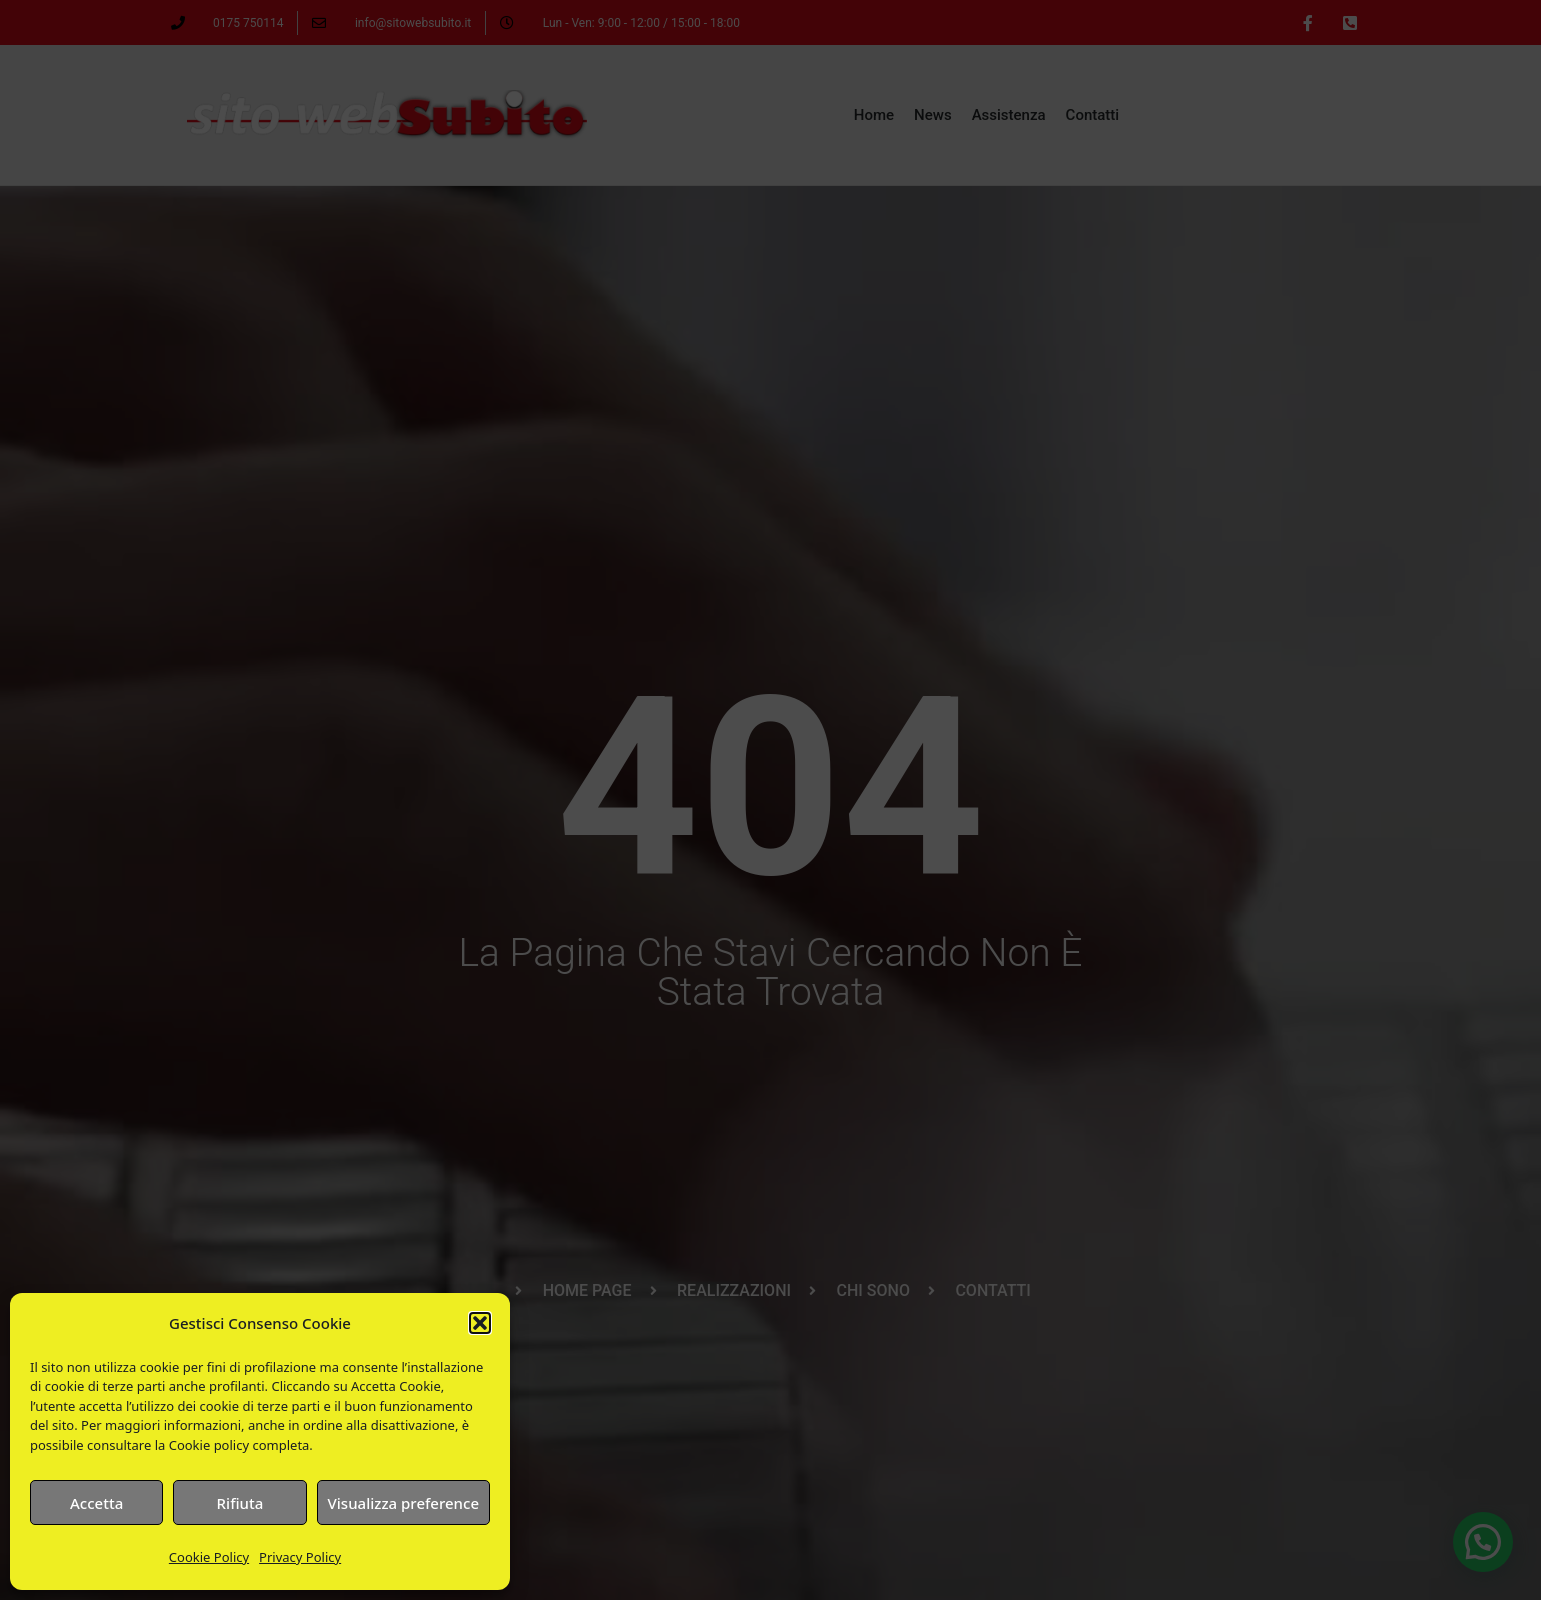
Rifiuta (240, 1503)
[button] (480, 1323)
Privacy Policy (300, 1557)
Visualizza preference (403, 1503)
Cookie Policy (209, 1557)
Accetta (96, 1503)
